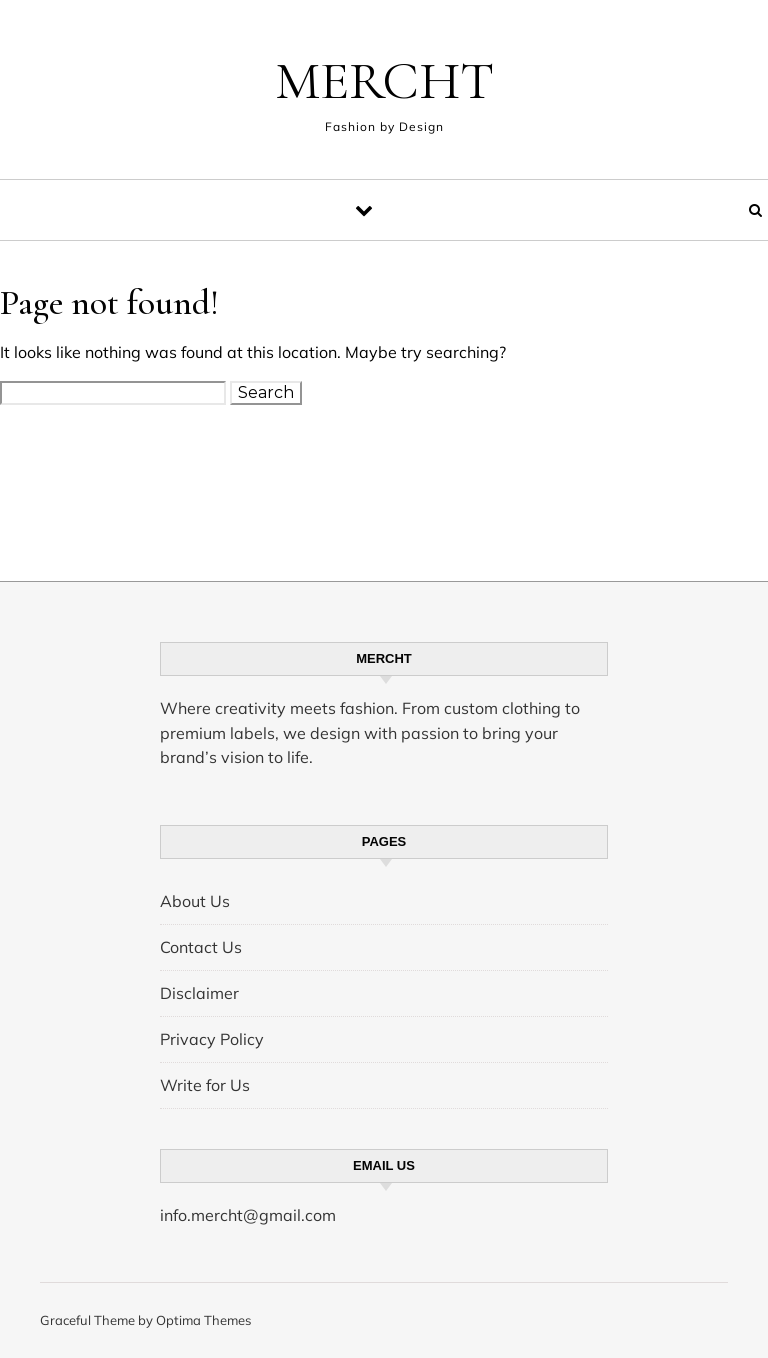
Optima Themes (203, 1320)
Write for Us (205, 1085)
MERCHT (384, 80)
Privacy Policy (212, 1039)
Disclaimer (199, 993)
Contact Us (201, 947)
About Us (195, 901)
